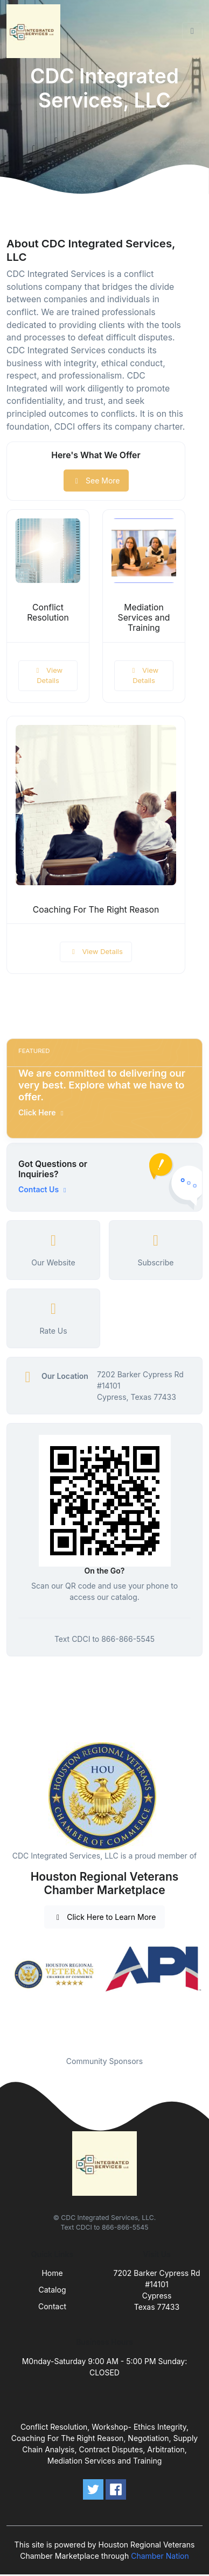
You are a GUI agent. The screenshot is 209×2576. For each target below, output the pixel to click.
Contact (52, 2306)
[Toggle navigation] (192, 31)
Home (51, 2273)
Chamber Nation (160, 2555)
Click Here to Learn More (104, 1917)
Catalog (52, 2289)
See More (96, 480)
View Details (47, 675)
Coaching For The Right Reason (96, 910)
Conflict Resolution (48, 612)
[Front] (35, 31)
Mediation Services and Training (144, 617)
